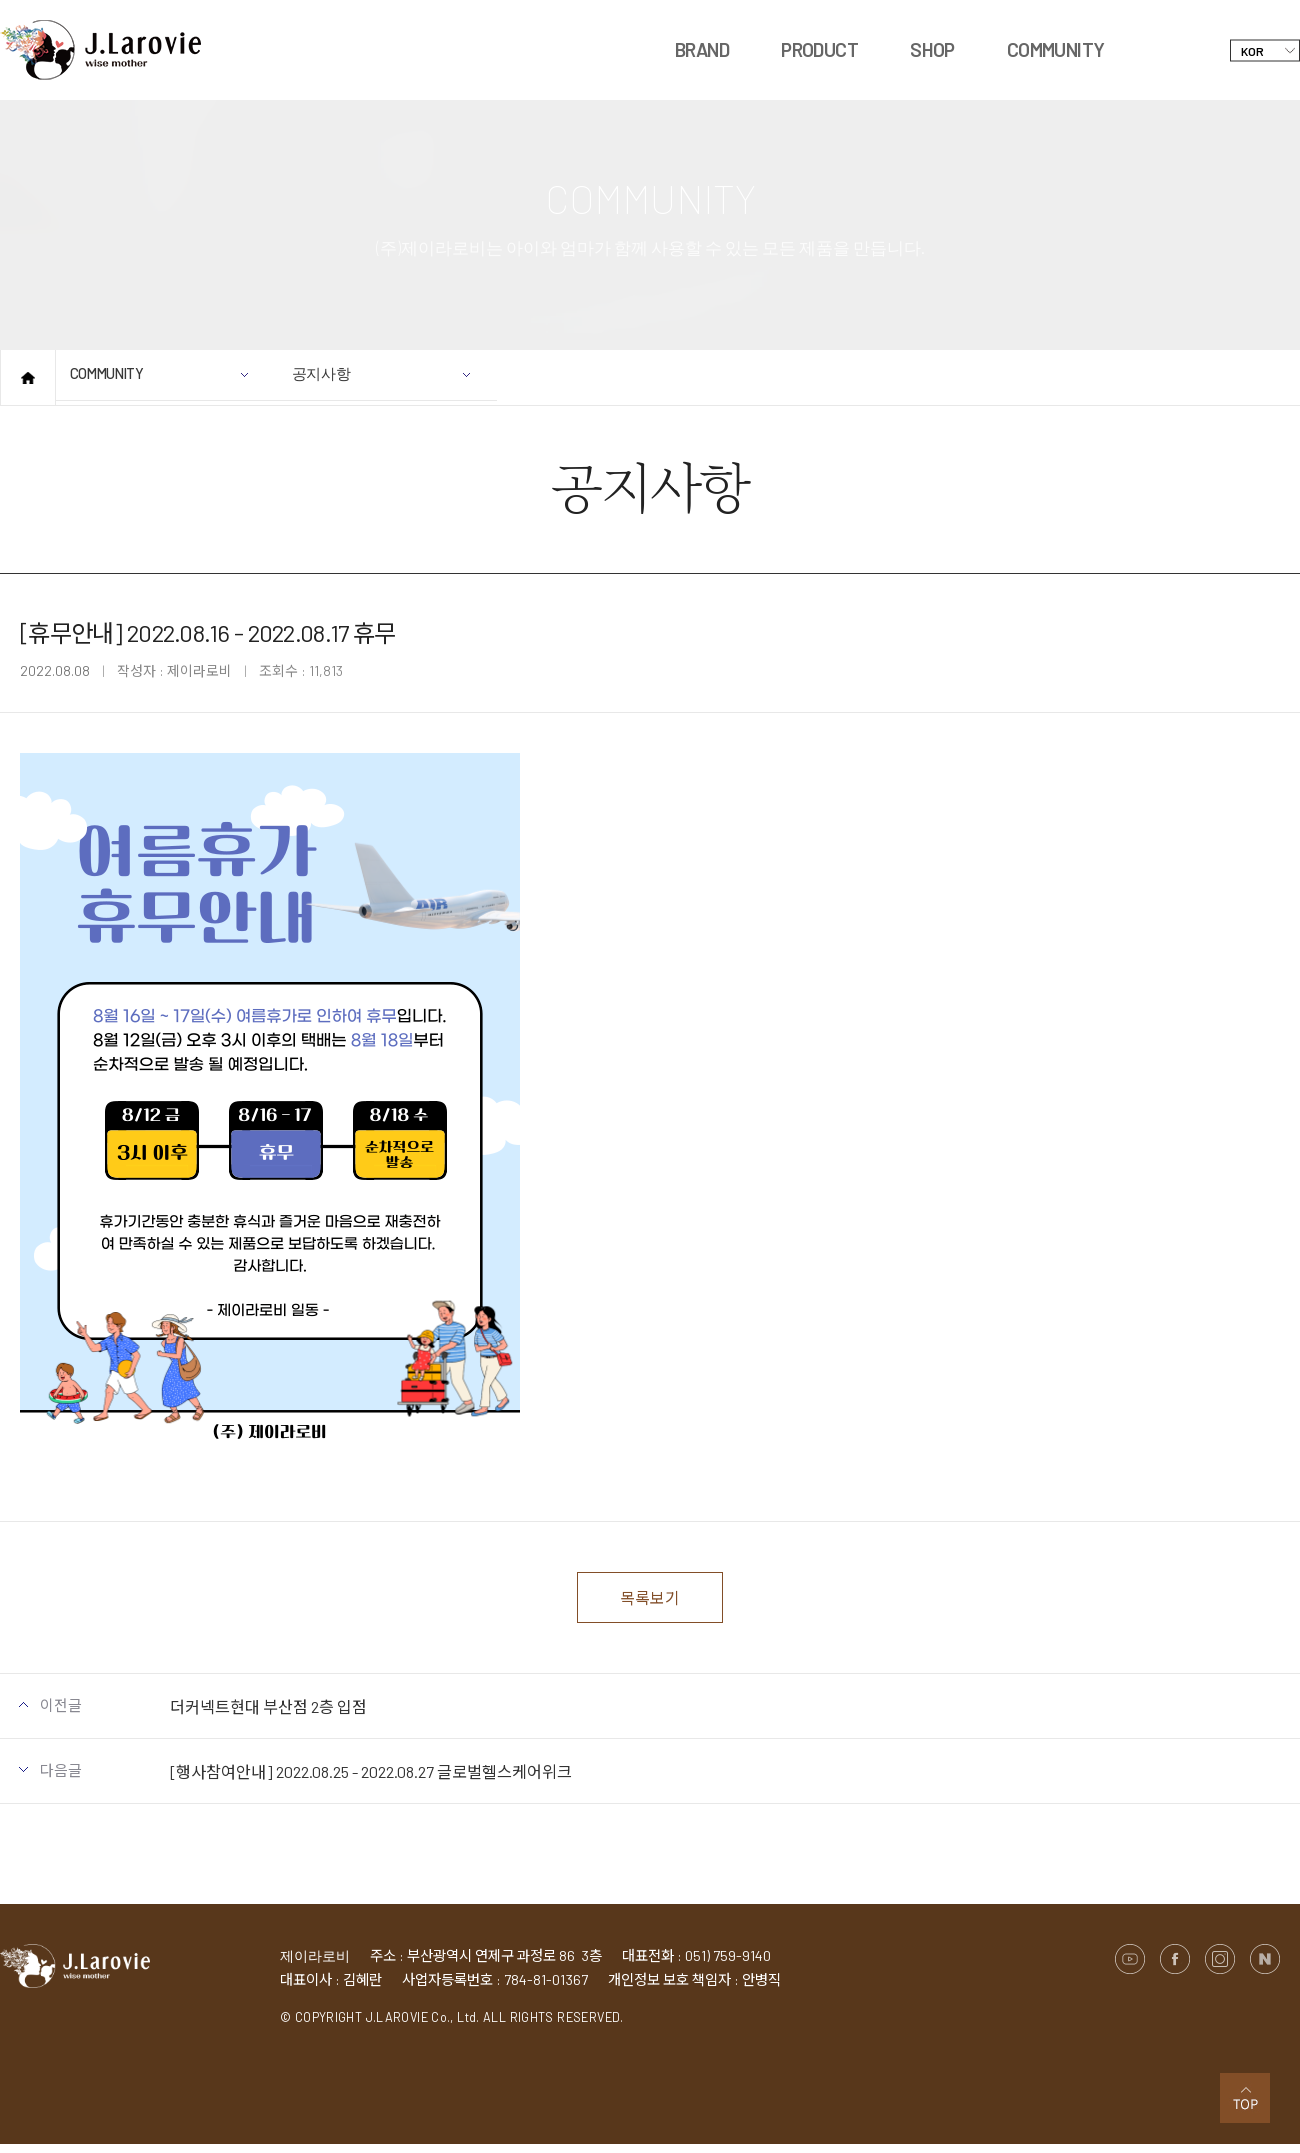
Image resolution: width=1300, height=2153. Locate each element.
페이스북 (1175, 1968)
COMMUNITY (1056, 49)
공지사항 (388, 385)
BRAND (702, 49)
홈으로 (28, 377)
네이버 (1265, 1968)
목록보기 (650, 1602)
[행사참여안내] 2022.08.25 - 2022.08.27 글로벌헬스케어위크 (371, 1780)
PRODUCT (819, 49)
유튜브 (1130, 1968)
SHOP (932, 49)
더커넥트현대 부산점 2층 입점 (268, 1715)
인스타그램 (1220, 1968)
